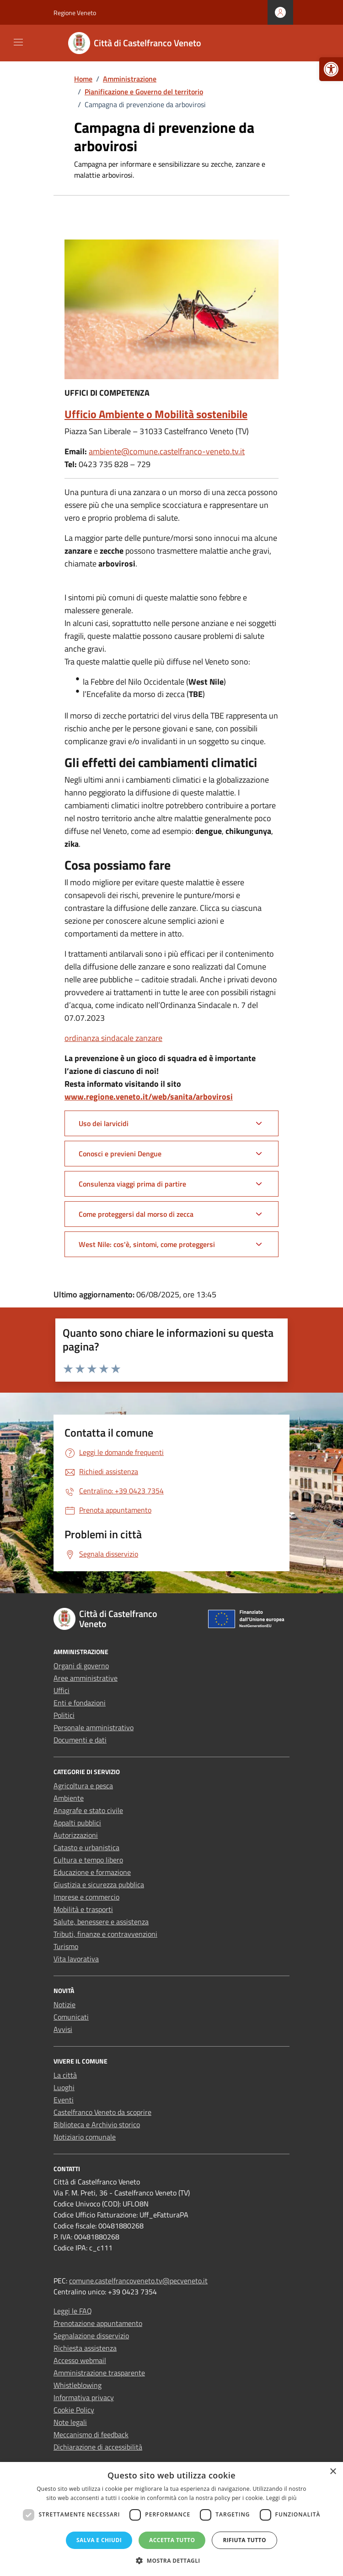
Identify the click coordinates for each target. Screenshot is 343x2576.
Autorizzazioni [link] (76, 1835)
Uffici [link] (62, 1690)
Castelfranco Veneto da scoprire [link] (102, 2112)
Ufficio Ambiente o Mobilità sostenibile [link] (155, 414)
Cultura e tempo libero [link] (88, 1859)
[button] (171, 2560)
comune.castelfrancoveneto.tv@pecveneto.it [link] (138, 2280)
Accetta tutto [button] (172, 2540)
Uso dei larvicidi (104, 1123)
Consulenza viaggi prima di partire (132, 1183)
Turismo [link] (66, 1946)
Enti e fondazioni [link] (80, 1702)
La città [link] (65, 2075)
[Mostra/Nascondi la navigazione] (18, 42)
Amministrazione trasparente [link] (99, 2372)
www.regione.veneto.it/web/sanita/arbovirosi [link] (148, 1096)
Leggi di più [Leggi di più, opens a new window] (281, 2498)
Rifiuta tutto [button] (244, 2540)
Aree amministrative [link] (86, 1677)
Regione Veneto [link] (75, 12)
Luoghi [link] (64, 2087)
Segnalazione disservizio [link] (91, 2335)
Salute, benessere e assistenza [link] (101, 1921)
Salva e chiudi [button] (99, 2540)
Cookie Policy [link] (74, 2409)
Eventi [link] (64, 2099)
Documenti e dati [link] (80, 1739)
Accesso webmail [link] (80, 2360)
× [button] (332, 2471)
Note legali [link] (70, 2422)
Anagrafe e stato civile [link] (88, 1810)
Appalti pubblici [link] (77, 1822)
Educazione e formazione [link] (92, 1872)
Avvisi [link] (63, 2029)
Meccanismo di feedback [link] (91, 2434)
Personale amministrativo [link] (94, 1727)
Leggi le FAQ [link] (73, 2310)
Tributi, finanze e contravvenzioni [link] (105, 1933)
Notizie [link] (64, 2004)
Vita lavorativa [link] (76, 1958)
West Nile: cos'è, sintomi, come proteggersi (147, 1244)
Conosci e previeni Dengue (120, 1153)
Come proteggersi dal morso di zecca (136, 1214)
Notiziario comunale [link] (85, 2136)
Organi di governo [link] (81, 1665)
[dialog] (171, 2519)
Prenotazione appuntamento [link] (98, 2323)
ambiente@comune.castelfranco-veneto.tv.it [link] (167, 451)
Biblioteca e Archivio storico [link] (97, 2124)
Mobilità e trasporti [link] (83, 1909)
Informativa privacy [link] (84, 2397)
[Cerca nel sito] (279, 43)
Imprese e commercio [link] (86, 1896)
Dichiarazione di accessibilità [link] (98, 2446)
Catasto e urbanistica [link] (86, 1847)
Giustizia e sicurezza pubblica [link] (99, 1884)
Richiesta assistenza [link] (85, 2347)
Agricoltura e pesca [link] (83, 1785)
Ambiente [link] (69, 1797)
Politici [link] (64, 1715)
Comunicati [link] (71, 2016)
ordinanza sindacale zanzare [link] (113, 1038)
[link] (331, 69)
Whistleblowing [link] (78, 2385)
